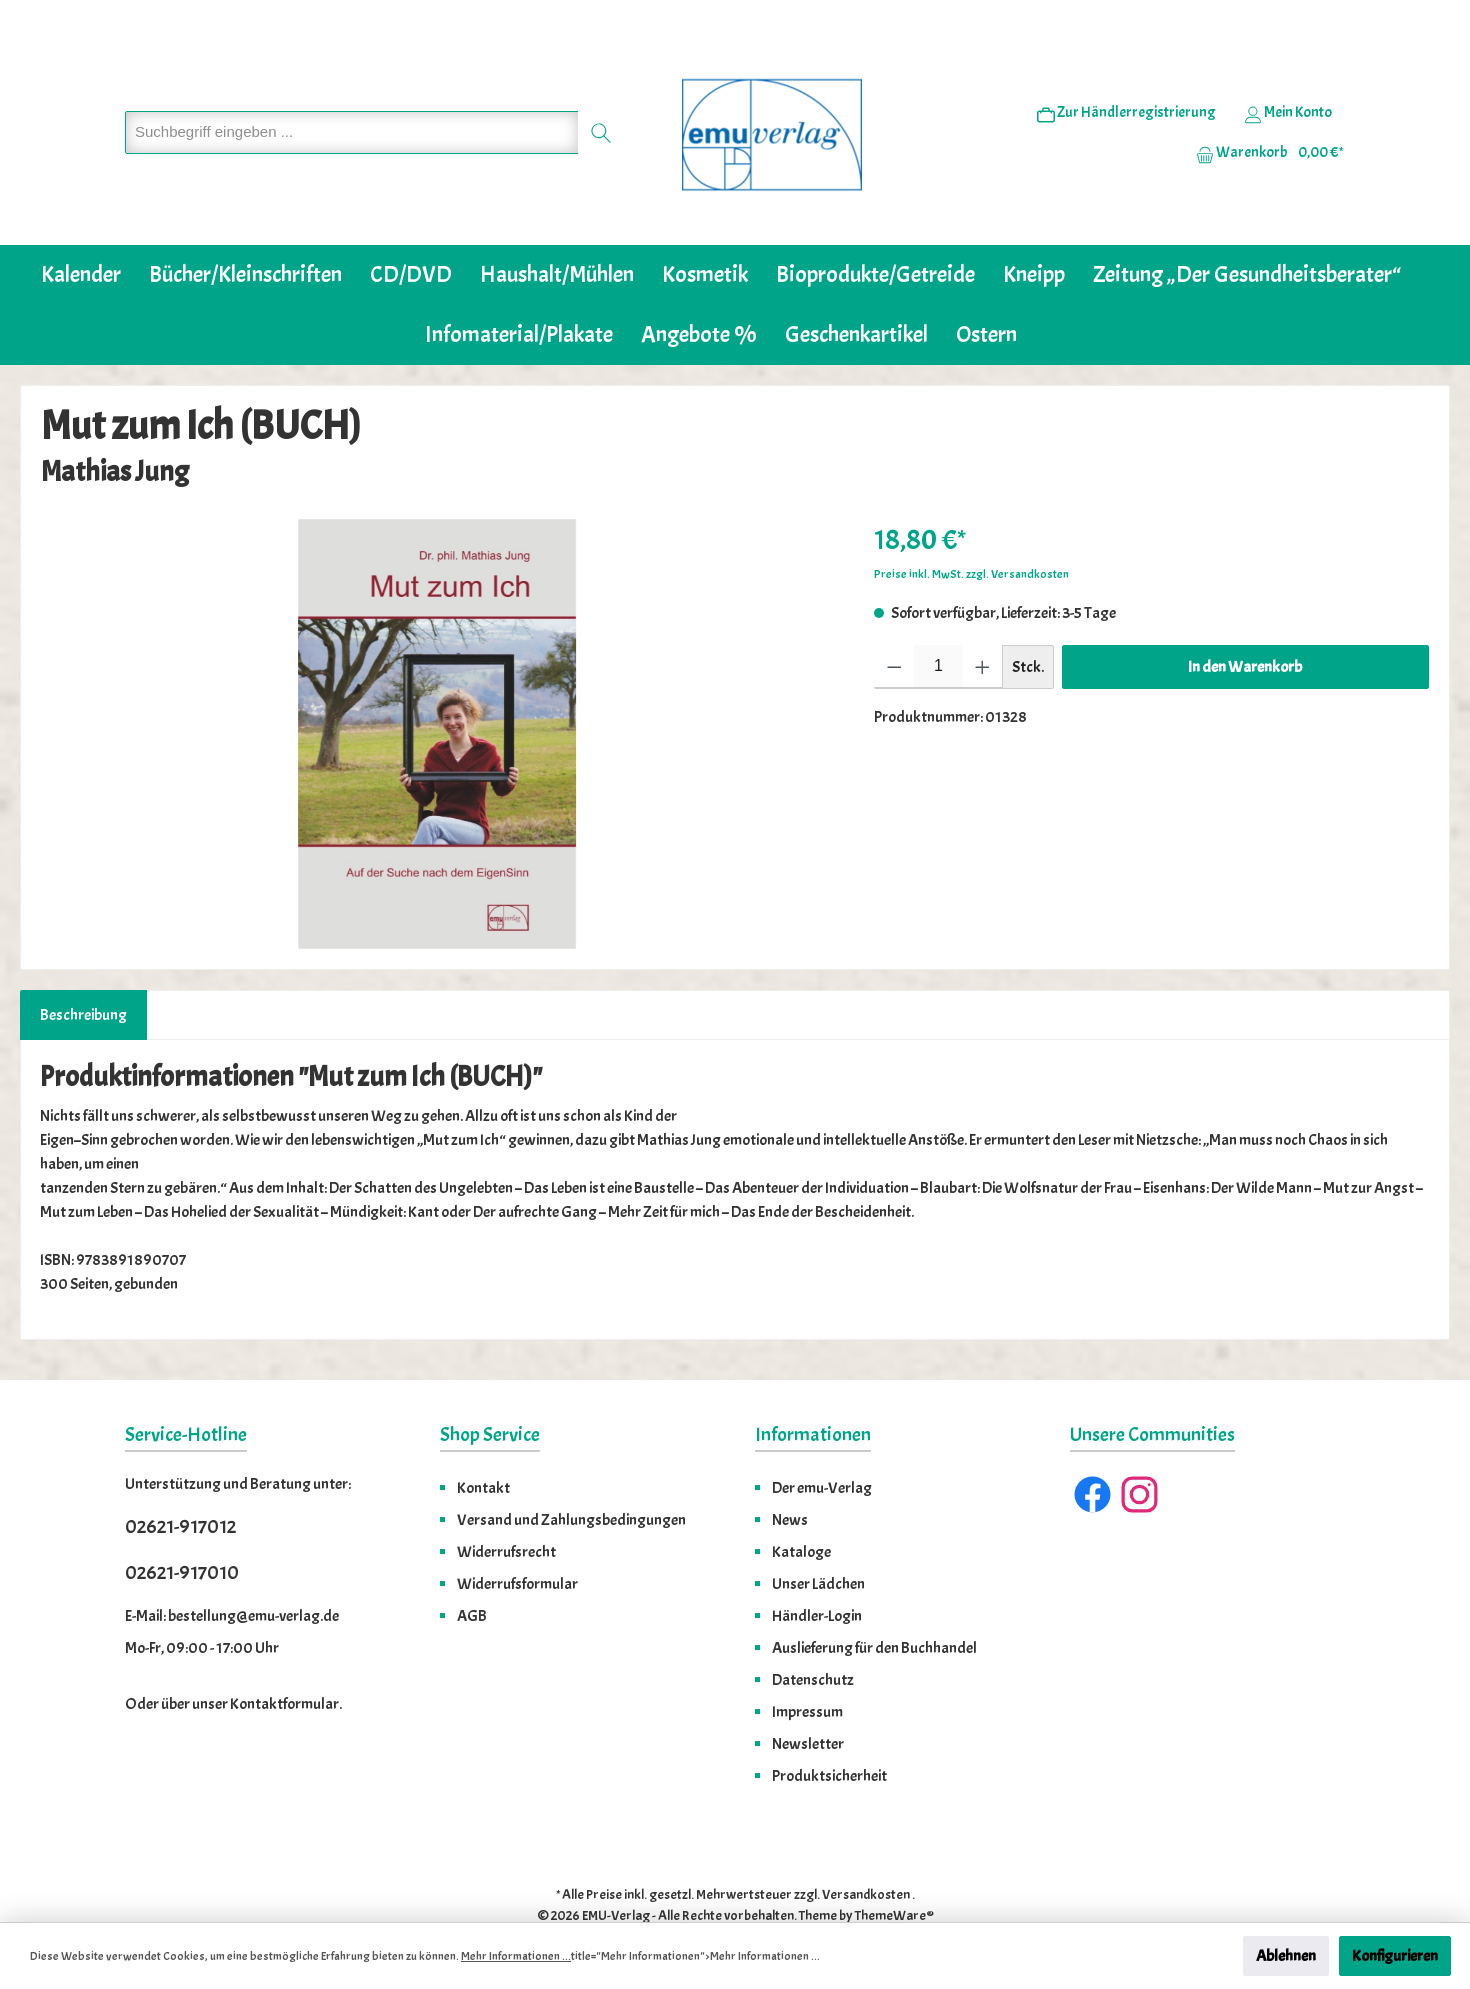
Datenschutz (813, 1636)
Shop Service (490, 1390)
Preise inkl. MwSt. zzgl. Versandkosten (971, 530)
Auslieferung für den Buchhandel (874, 1604)
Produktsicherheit (829, 1732)
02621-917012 (180, 1482)
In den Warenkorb (1245, 623)
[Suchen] (601, 110)
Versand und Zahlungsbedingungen (571, 1476)
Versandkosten (866, 1850)
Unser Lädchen (818, 1540)
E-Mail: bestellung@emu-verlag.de (232, 1572)
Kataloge (801, 1508)
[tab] (83, 971)
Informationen (813, 1390)
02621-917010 (182, 1528)
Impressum (807, 1668)
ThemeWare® (894, 1871)
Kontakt (483, 1444)
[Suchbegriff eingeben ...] (352, 110)
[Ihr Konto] (1288, 91)
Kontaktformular (284, 1660)
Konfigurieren (1395, 1956)
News (790, 1476)
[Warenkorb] (1264, 131)
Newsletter (808, 1700)
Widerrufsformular (517, 1540)
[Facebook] (1092, 1450)
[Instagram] (1139, 1450)
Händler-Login (817, 1572)
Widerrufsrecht (506, 1508)
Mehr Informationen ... (516, 1956)
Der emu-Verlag (822, 1444)
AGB (472, 1572)
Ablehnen (1286, 1956)
